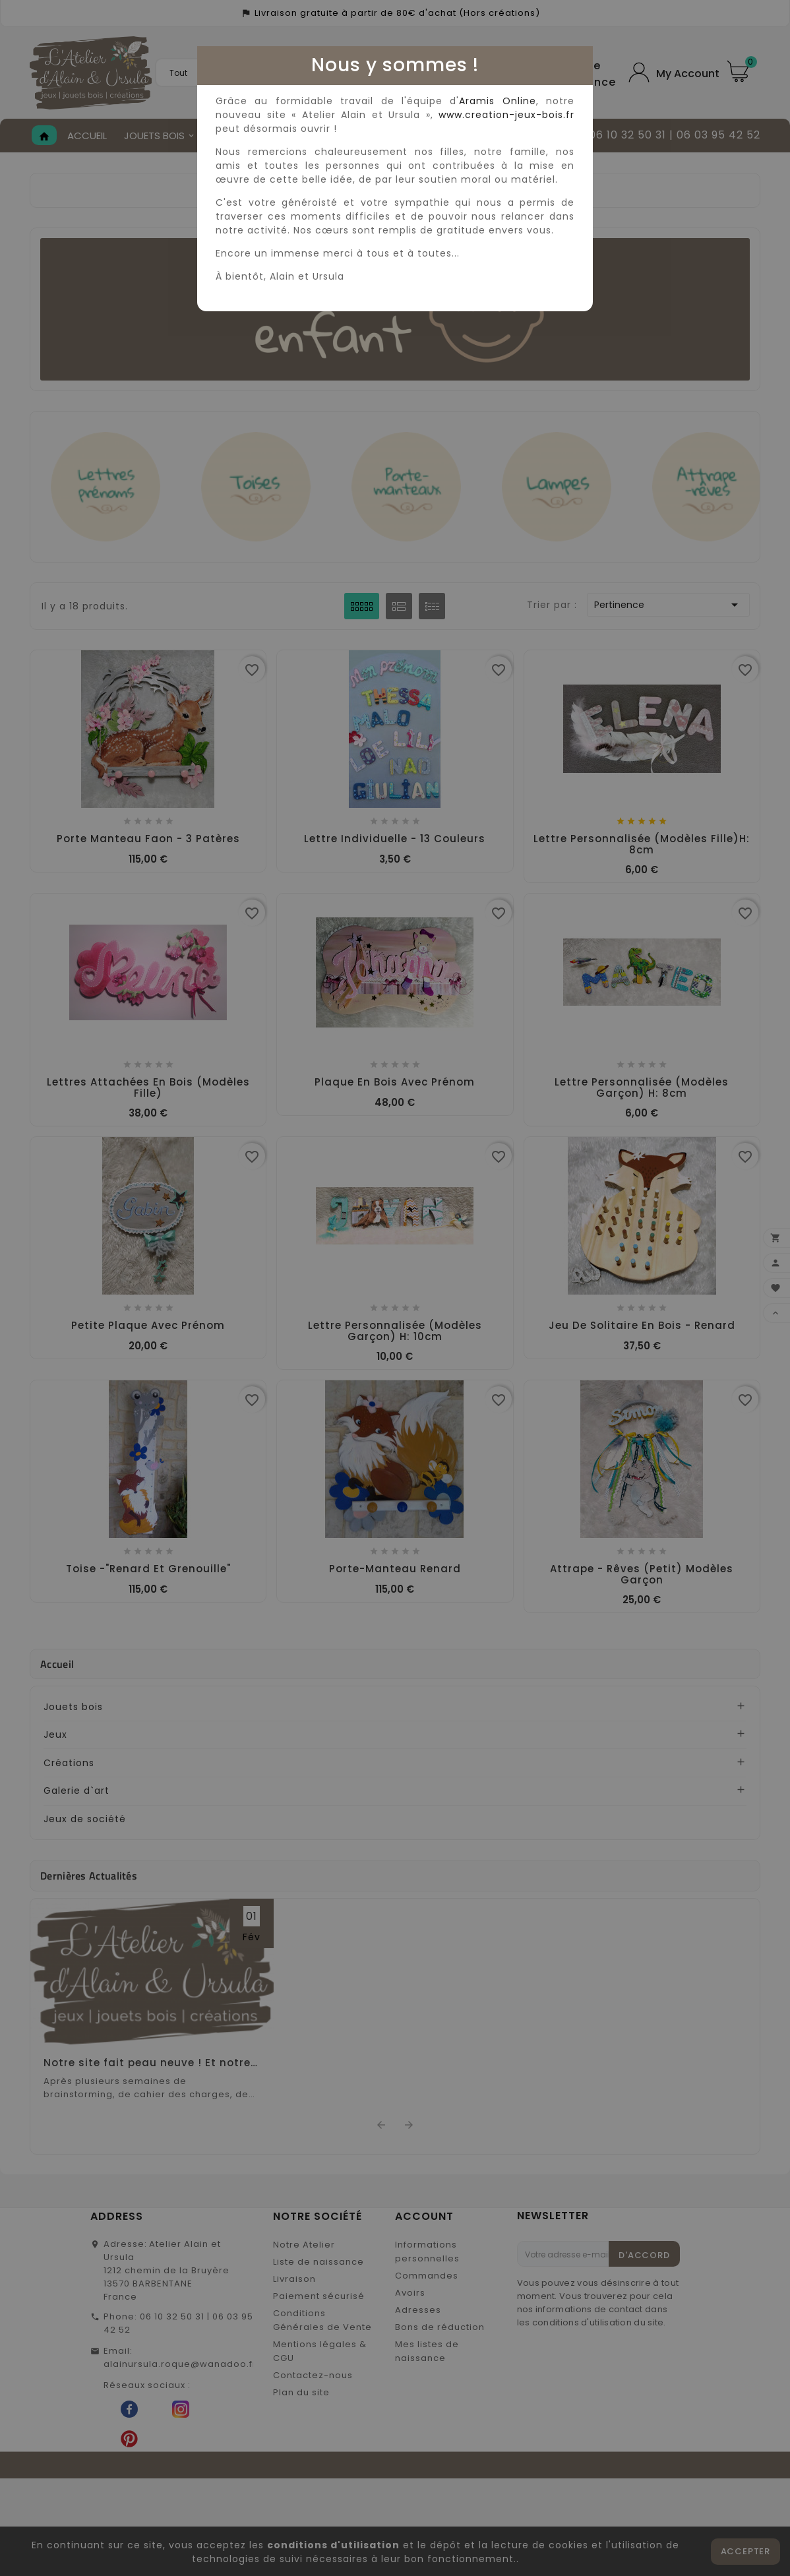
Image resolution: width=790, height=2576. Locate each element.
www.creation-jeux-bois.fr (506, 114)
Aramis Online (497, 100)
